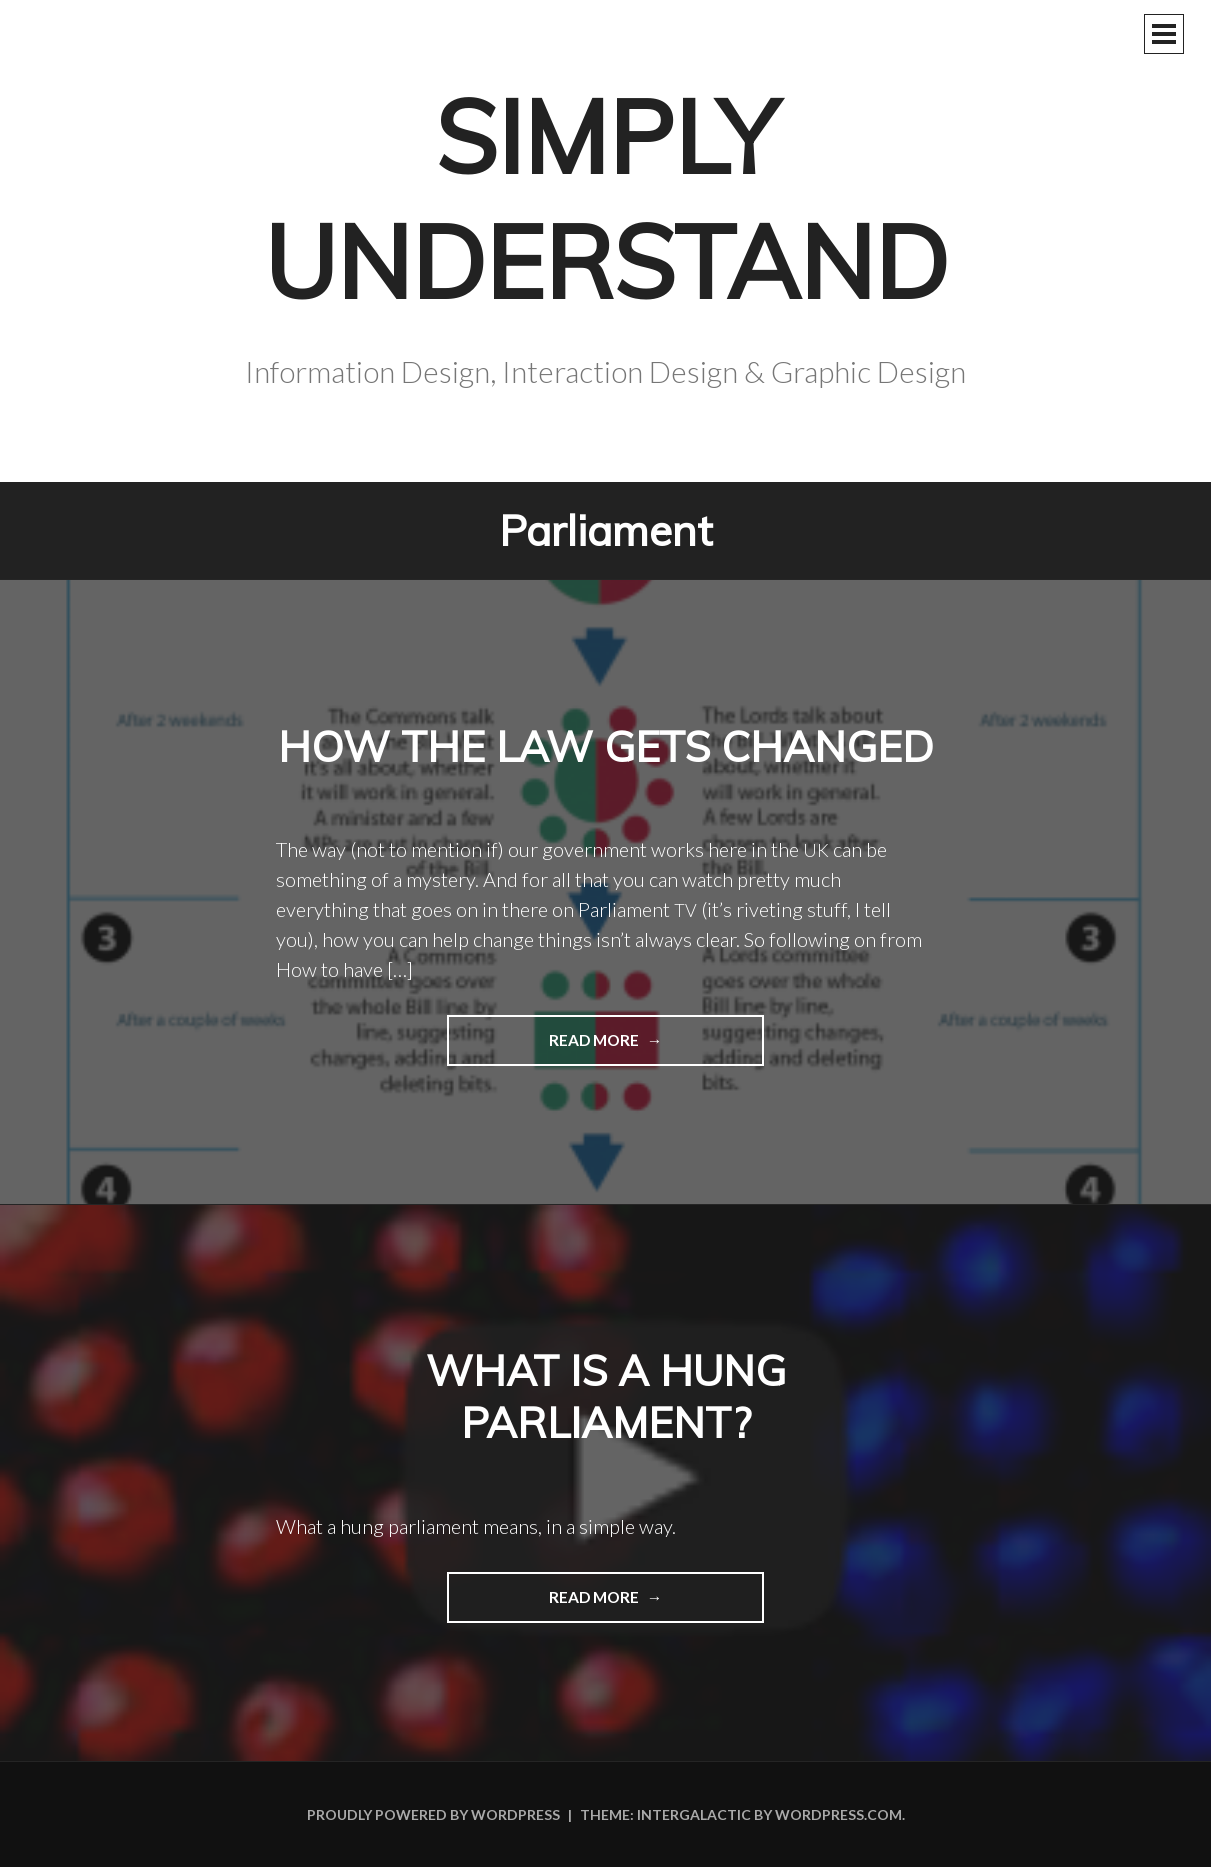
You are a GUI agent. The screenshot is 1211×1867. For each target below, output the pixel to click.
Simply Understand (606, 199)
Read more (544, 1047)
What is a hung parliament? (606, 1396)
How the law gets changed (606, 746)
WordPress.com (838, 1814)
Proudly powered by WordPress (433, 1814)
